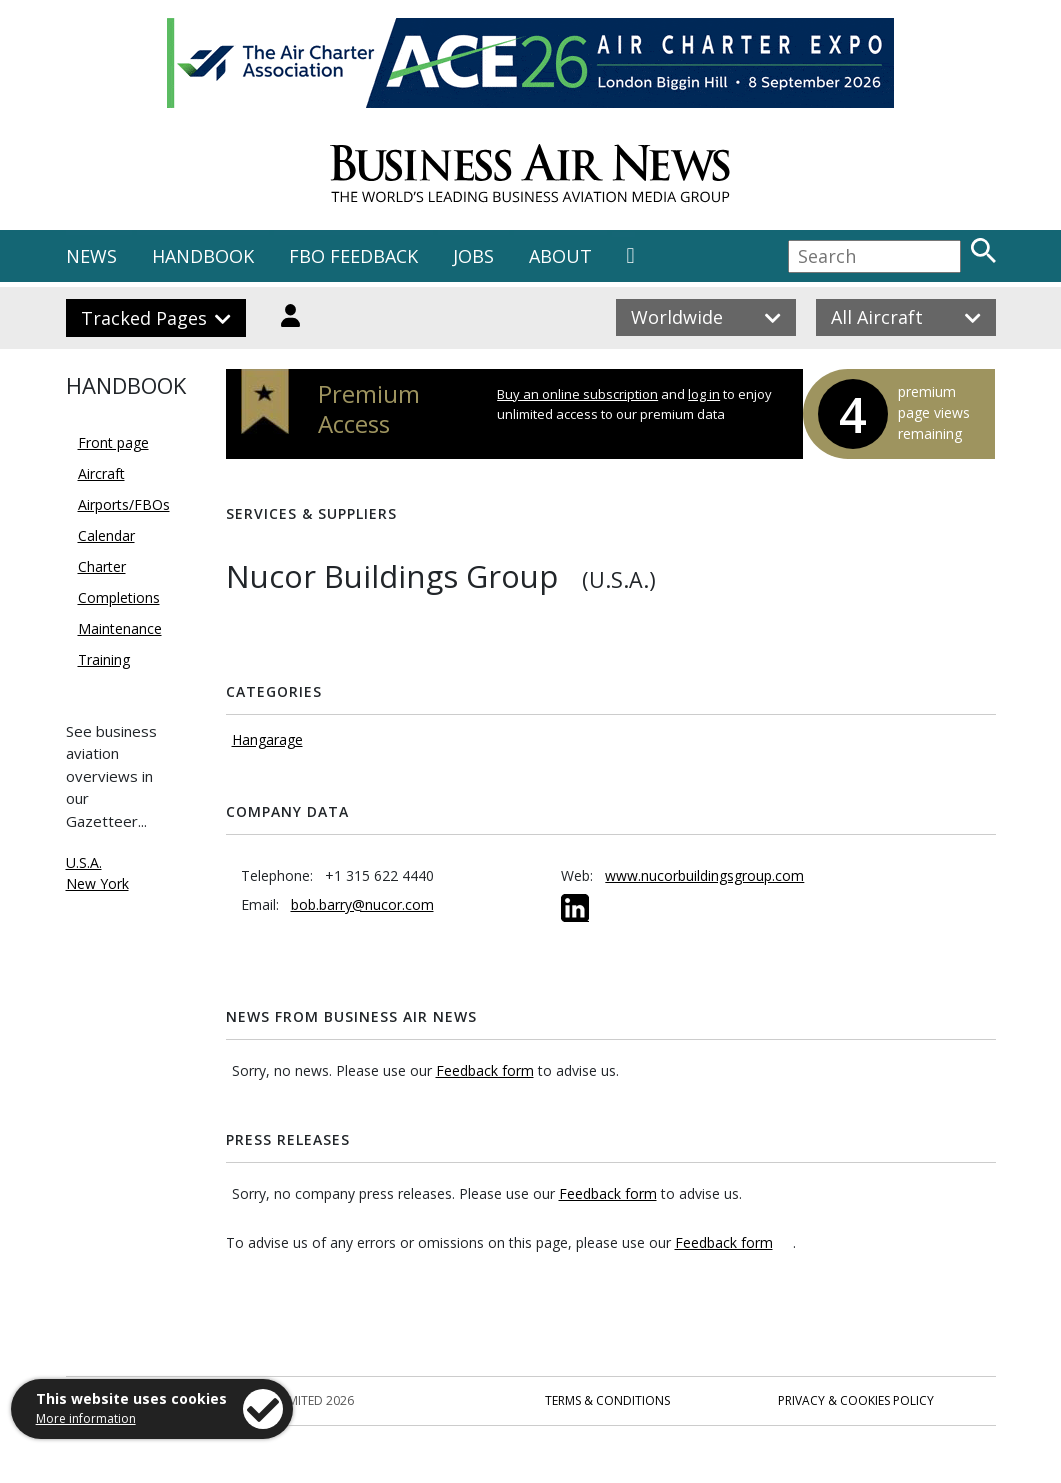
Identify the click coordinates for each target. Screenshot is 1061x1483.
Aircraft (101, 473)
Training (104, 659)
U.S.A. (84, 862)
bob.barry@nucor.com (362, 904)
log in (704, 394)
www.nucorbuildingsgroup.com (704, 875)
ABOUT (560, 256)
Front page (113, 442)
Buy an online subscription (577, 394)
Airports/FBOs (124, 504)
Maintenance (120, 628)
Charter (102, 566)
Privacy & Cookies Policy (856, 1400)
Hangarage (267, 739)
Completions (119, 597)
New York (97, 883)
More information (86, 1418)
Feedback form (485, 1070)
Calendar (106, 535)
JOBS (473, 256)
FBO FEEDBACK (353, 256)
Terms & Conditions (607, 1400)
